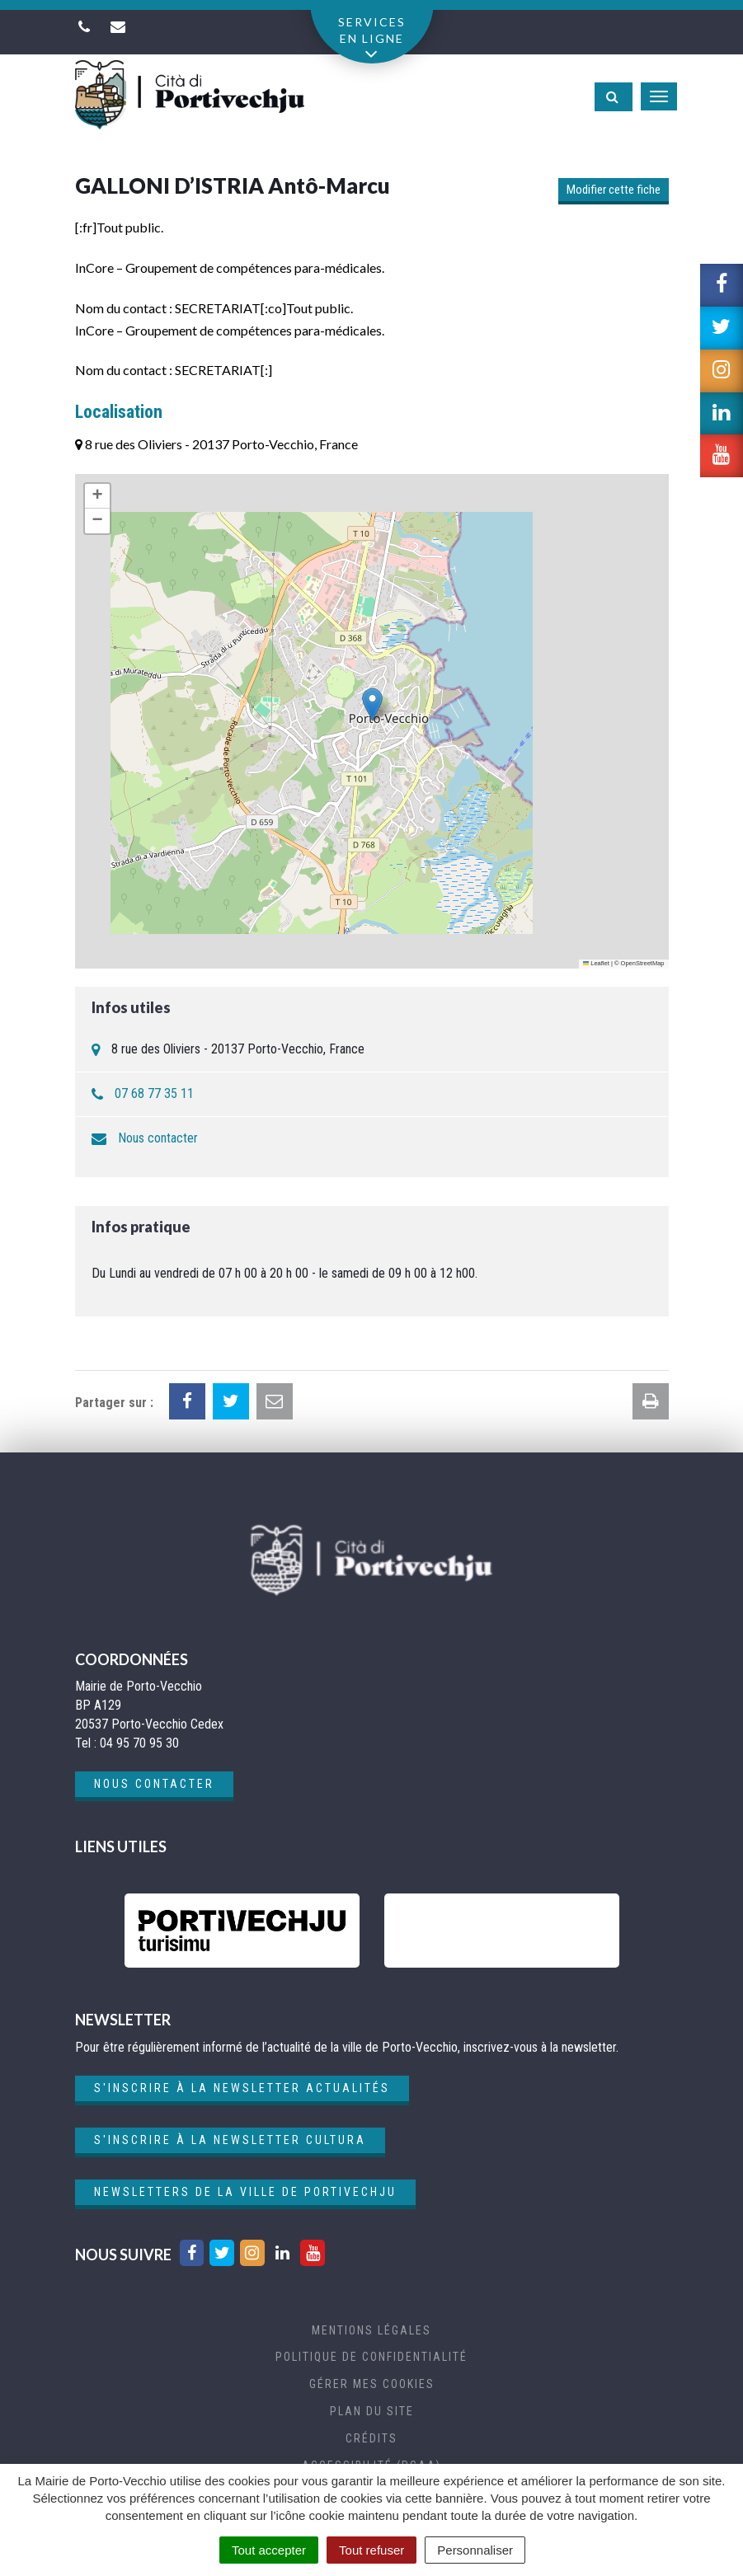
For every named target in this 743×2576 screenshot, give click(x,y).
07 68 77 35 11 (154, 1093)
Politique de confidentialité (371, 2356)
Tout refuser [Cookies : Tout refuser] (371, 2550)
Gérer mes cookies (372, 2384)
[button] (372, 704)
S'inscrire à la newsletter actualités (242, 2088)
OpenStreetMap (643, 963)
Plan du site (372, 2411)
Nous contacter (158, 1138)
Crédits (371, 2438)
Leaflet (596, 963)
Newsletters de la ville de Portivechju (245, 2191)
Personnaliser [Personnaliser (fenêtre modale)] (475, 2550)
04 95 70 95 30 (139, 1743)
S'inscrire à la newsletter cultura (230, 2140)
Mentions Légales (371, 2330)
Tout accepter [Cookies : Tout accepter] (269, 2550)
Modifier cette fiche (614, 189)
